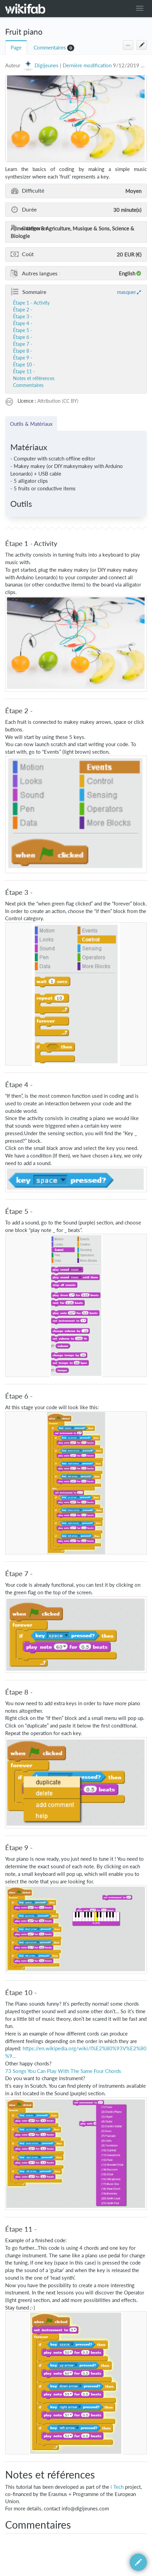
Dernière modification (87, 65)
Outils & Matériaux (31, 424)
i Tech (117, 2487)
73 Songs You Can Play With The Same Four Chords (63, 2071)
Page (16, 47)
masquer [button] (126, 292)
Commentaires (50, 47)
